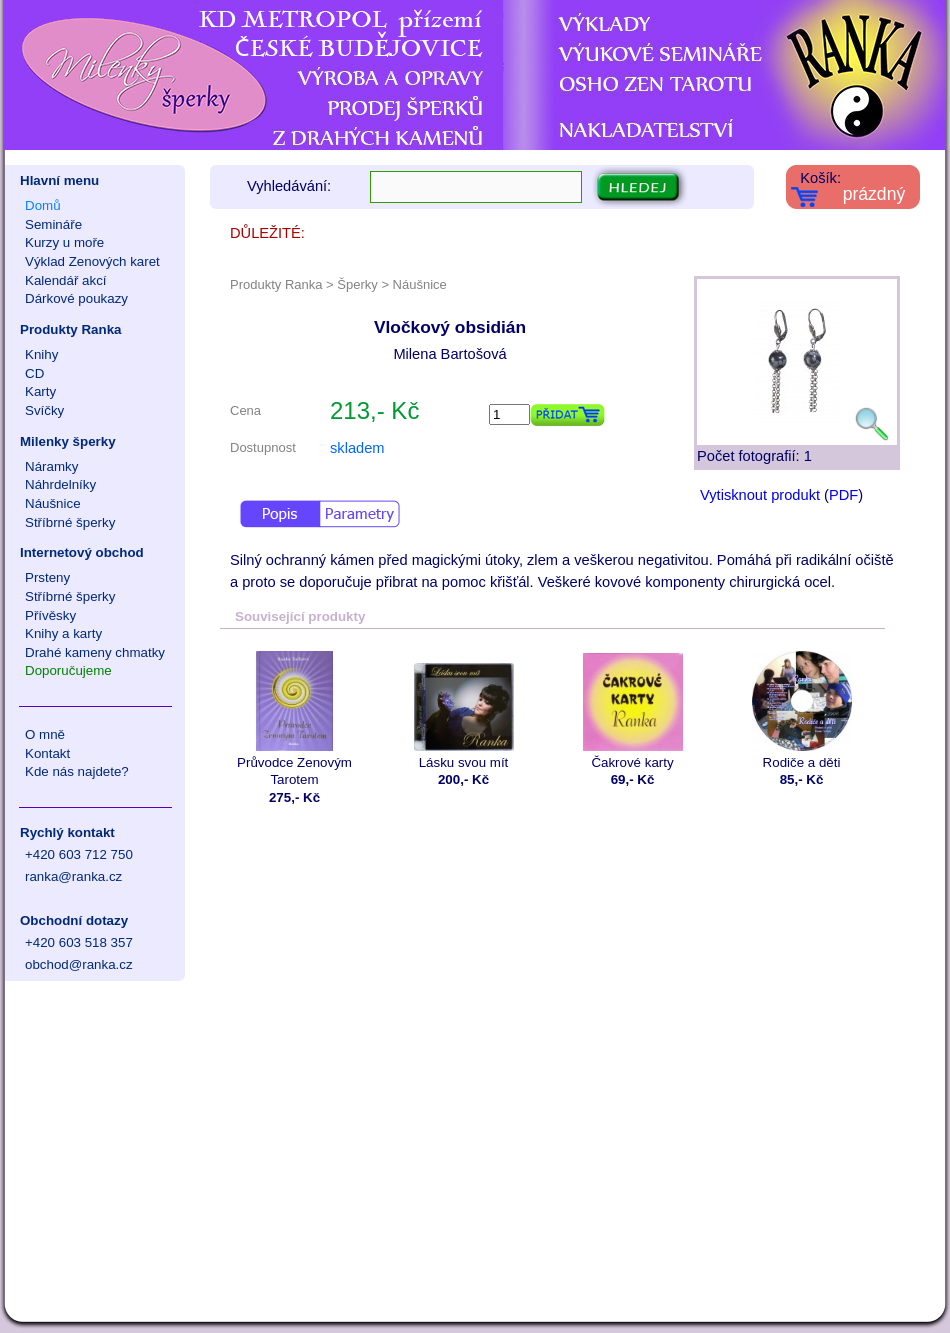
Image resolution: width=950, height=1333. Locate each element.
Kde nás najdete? (77, 771)
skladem (357, 448)
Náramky (51, 466)
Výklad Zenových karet (92, 261)
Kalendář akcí (66, 280)
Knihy (41, 354)
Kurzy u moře (64, 242)
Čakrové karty (632, 710)
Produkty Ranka (70, 329)
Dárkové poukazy (76, 298)
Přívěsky (50, 615)
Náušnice (53, 503)
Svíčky (44, 410)
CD (34, 373)
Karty (40, 391)
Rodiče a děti (801, 710)
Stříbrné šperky (70, 522)
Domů (43, 205)
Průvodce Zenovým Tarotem (294, 719)
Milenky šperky (68, 441)
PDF (843, 495)
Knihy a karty (63, 633)
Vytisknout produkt (760, 495)
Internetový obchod (82, 552)
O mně (45, 734)
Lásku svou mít (463, 710)
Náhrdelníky (60, 484)
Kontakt (47, 753)
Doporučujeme (68, 670)
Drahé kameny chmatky (95, 652)
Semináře (53, 224)
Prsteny (47, 577)
